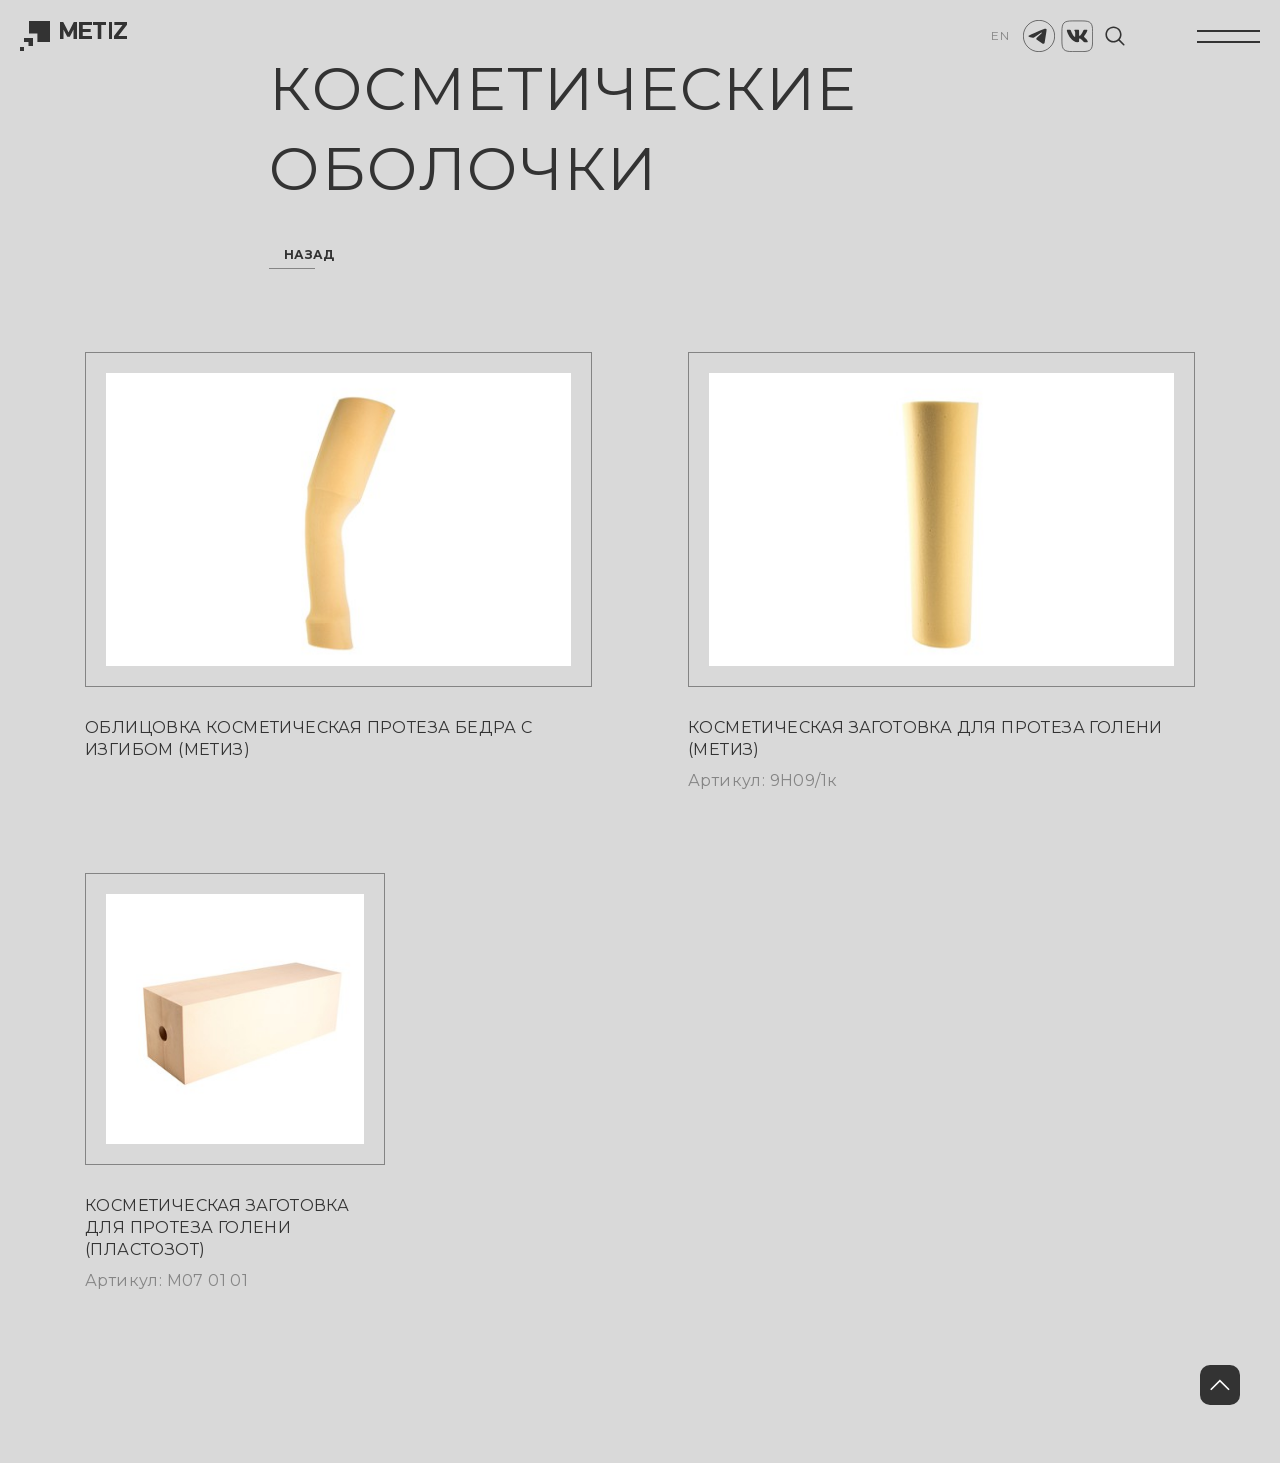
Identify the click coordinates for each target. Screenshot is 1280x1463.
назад (309, 255)
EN (1000, 35)
